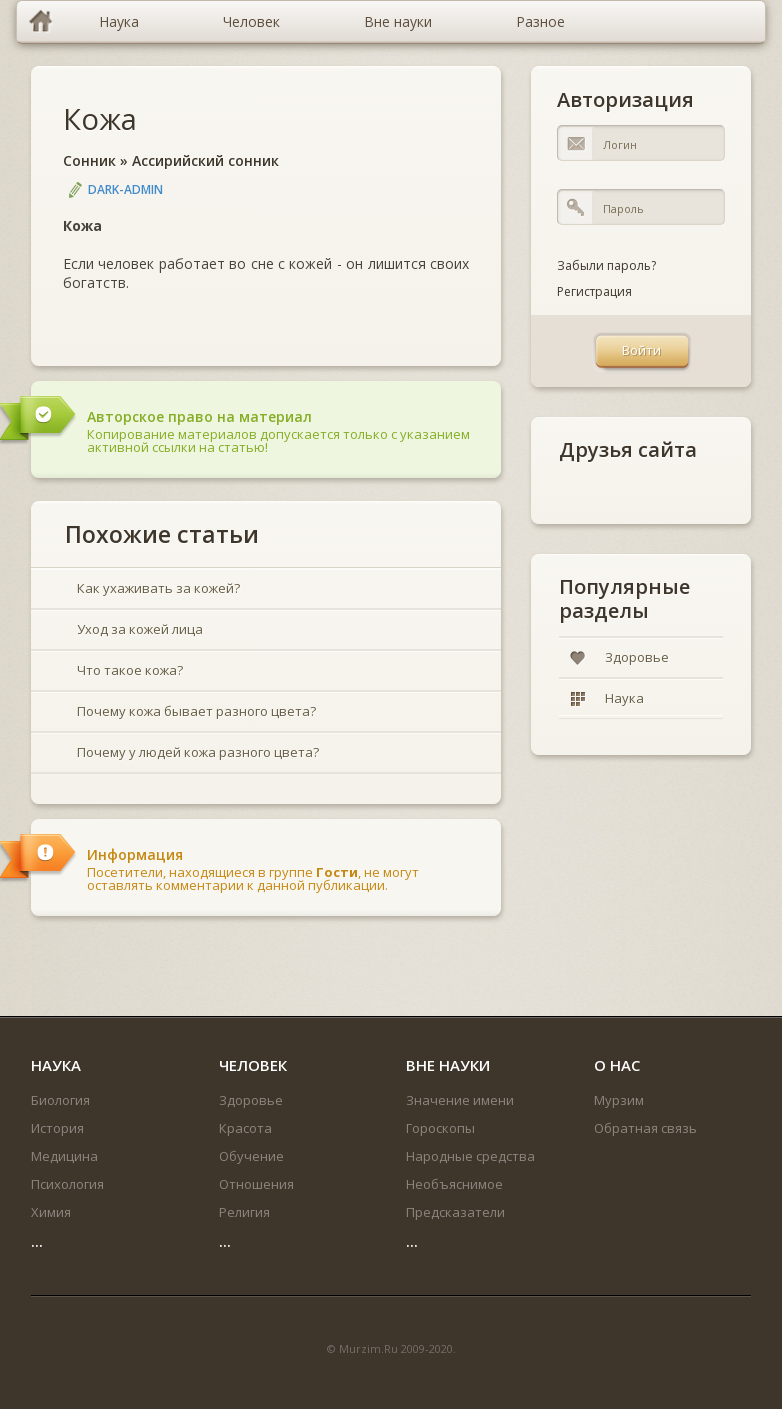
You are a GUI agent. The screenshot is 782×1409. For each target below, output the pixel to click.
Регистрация (594, 291)
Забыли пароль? (606, 265)
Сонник (89, 160)
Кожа (100, 118)
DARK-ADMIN (125, 189)
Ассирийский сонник (205, 160)
